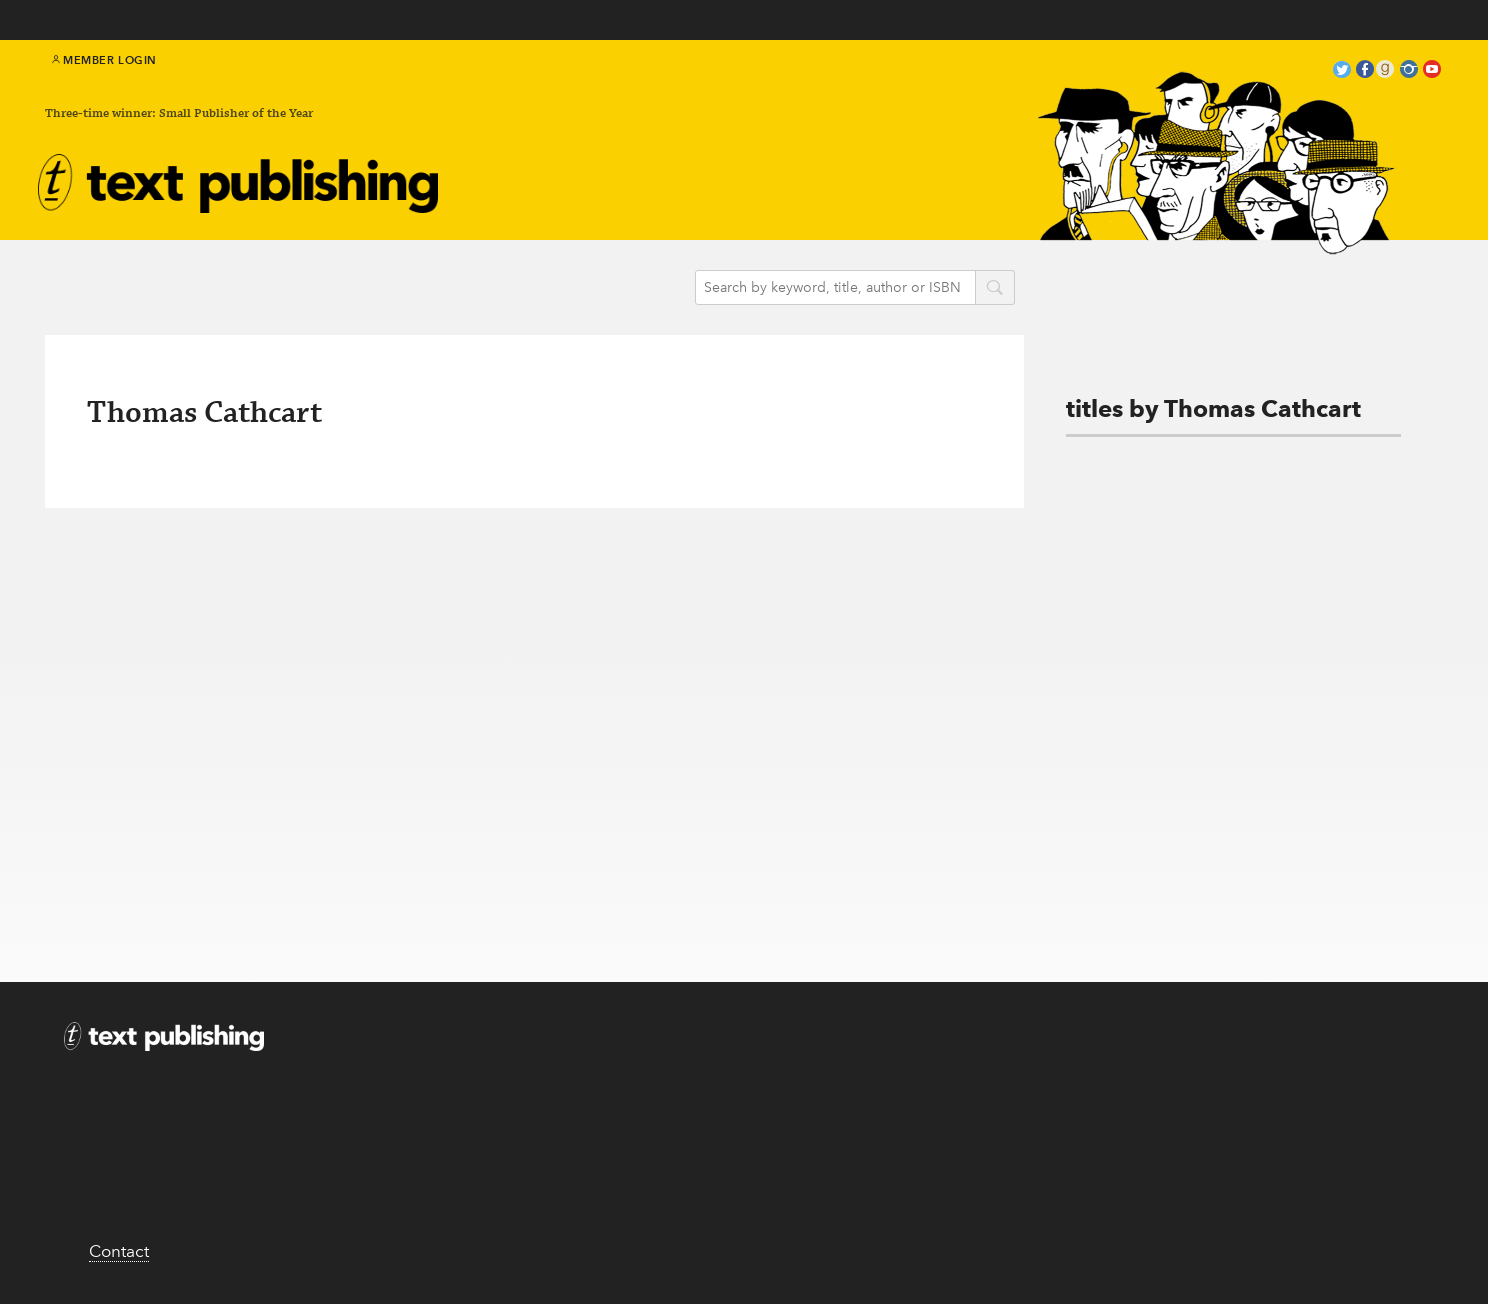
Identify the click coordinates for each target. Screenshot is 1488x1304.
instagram (1409, 71)
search (995, 289)
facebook (1365, 71)
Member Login (104, 60)
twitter (1342, 71)
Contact (119, 1251)
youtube (1432, 71)
